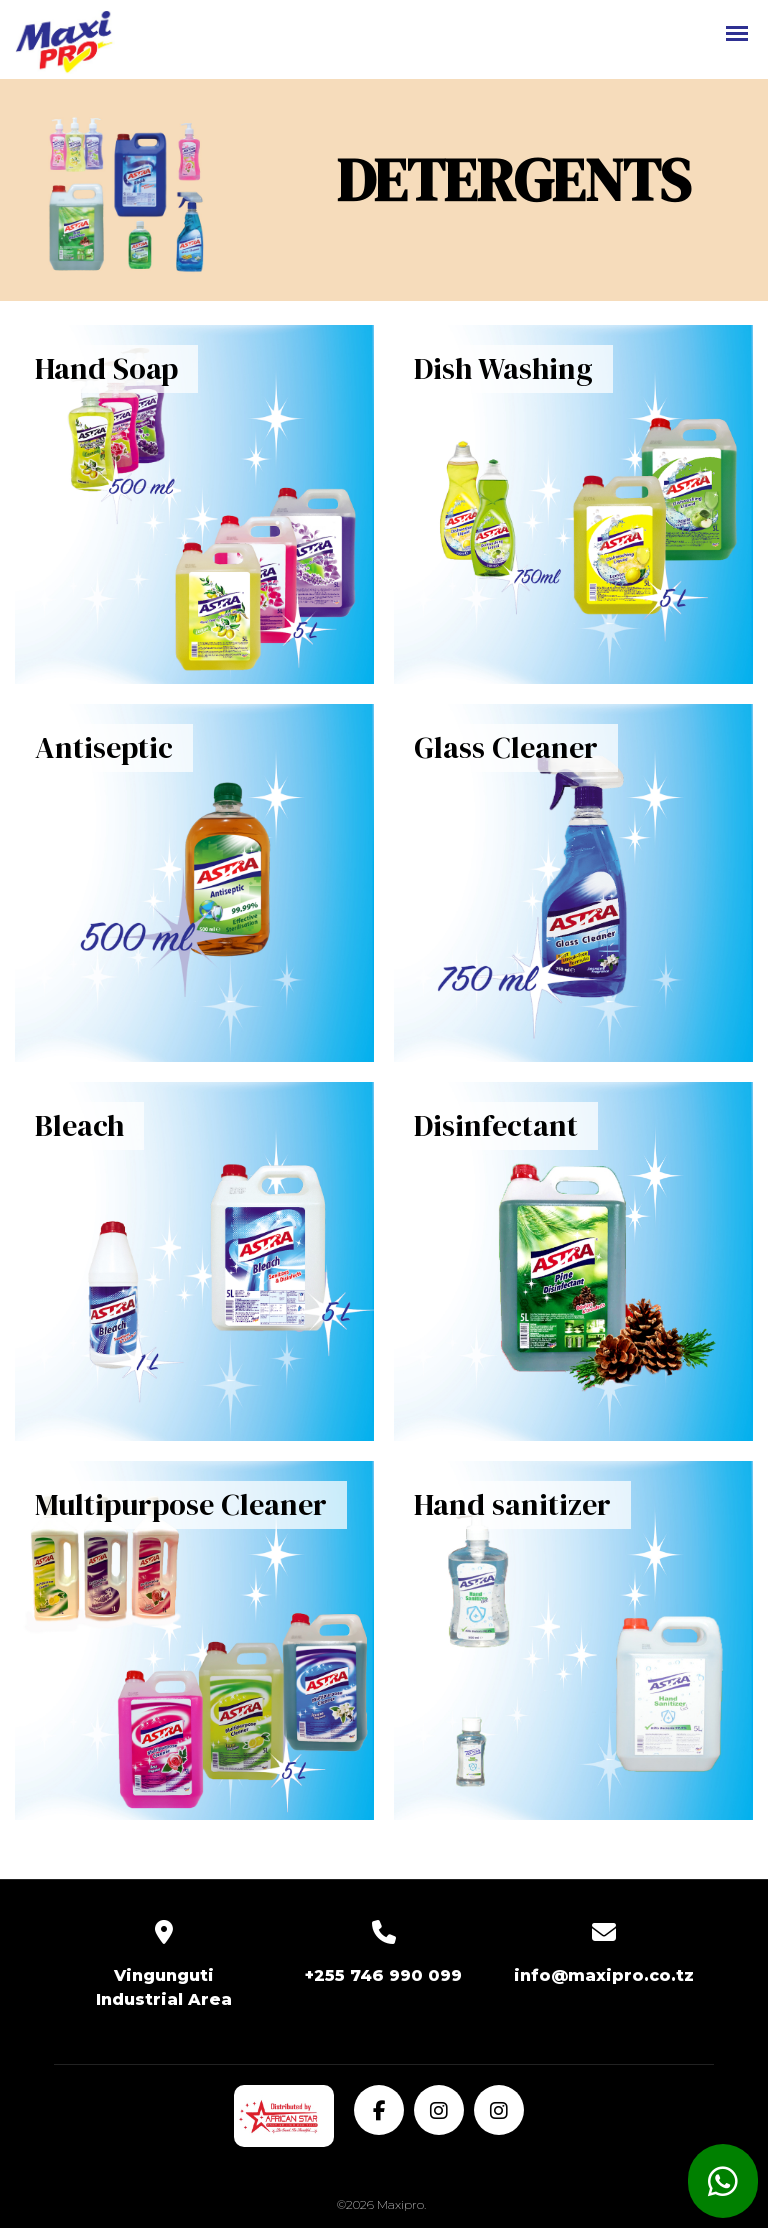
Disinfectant (496, 1125)
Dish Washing (503, 368)
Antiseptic (104, 747)
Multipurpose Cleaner (181, 1504)
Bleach (79, 1125)
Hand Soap (106, 368)
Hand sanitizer (512, 1504)
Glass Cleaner (506, 747)
